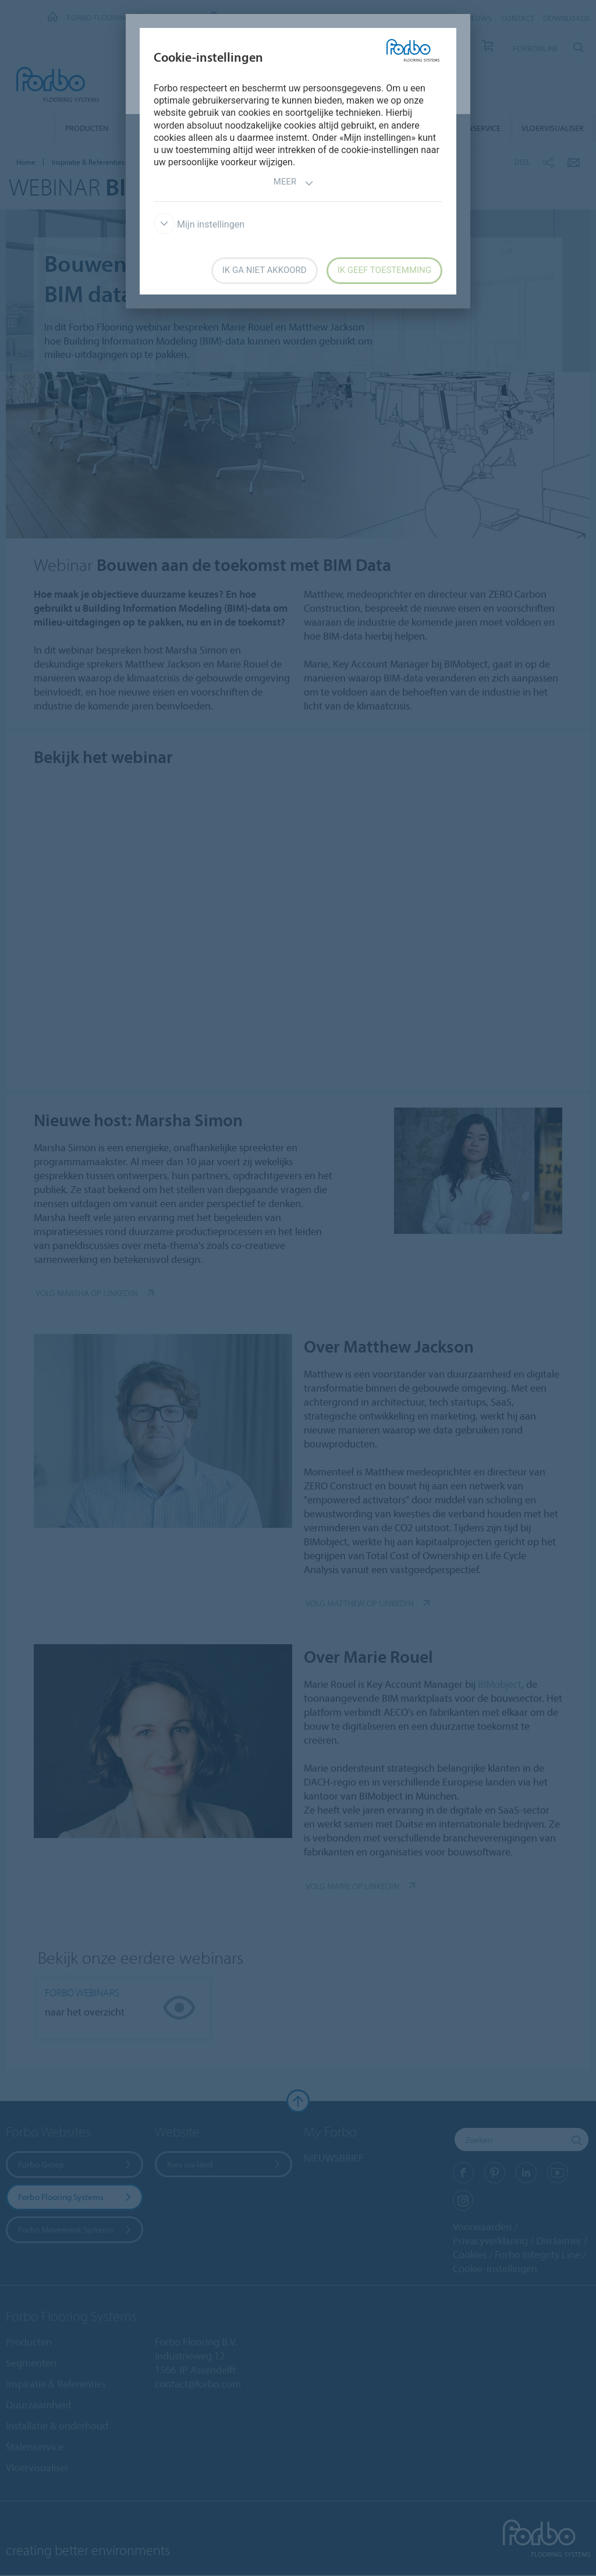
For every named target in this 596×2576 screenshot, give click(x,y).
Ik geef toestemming (384, 270)
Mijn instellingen (199, 224)
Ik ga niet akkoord (264, 270)
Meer (294, 183)
